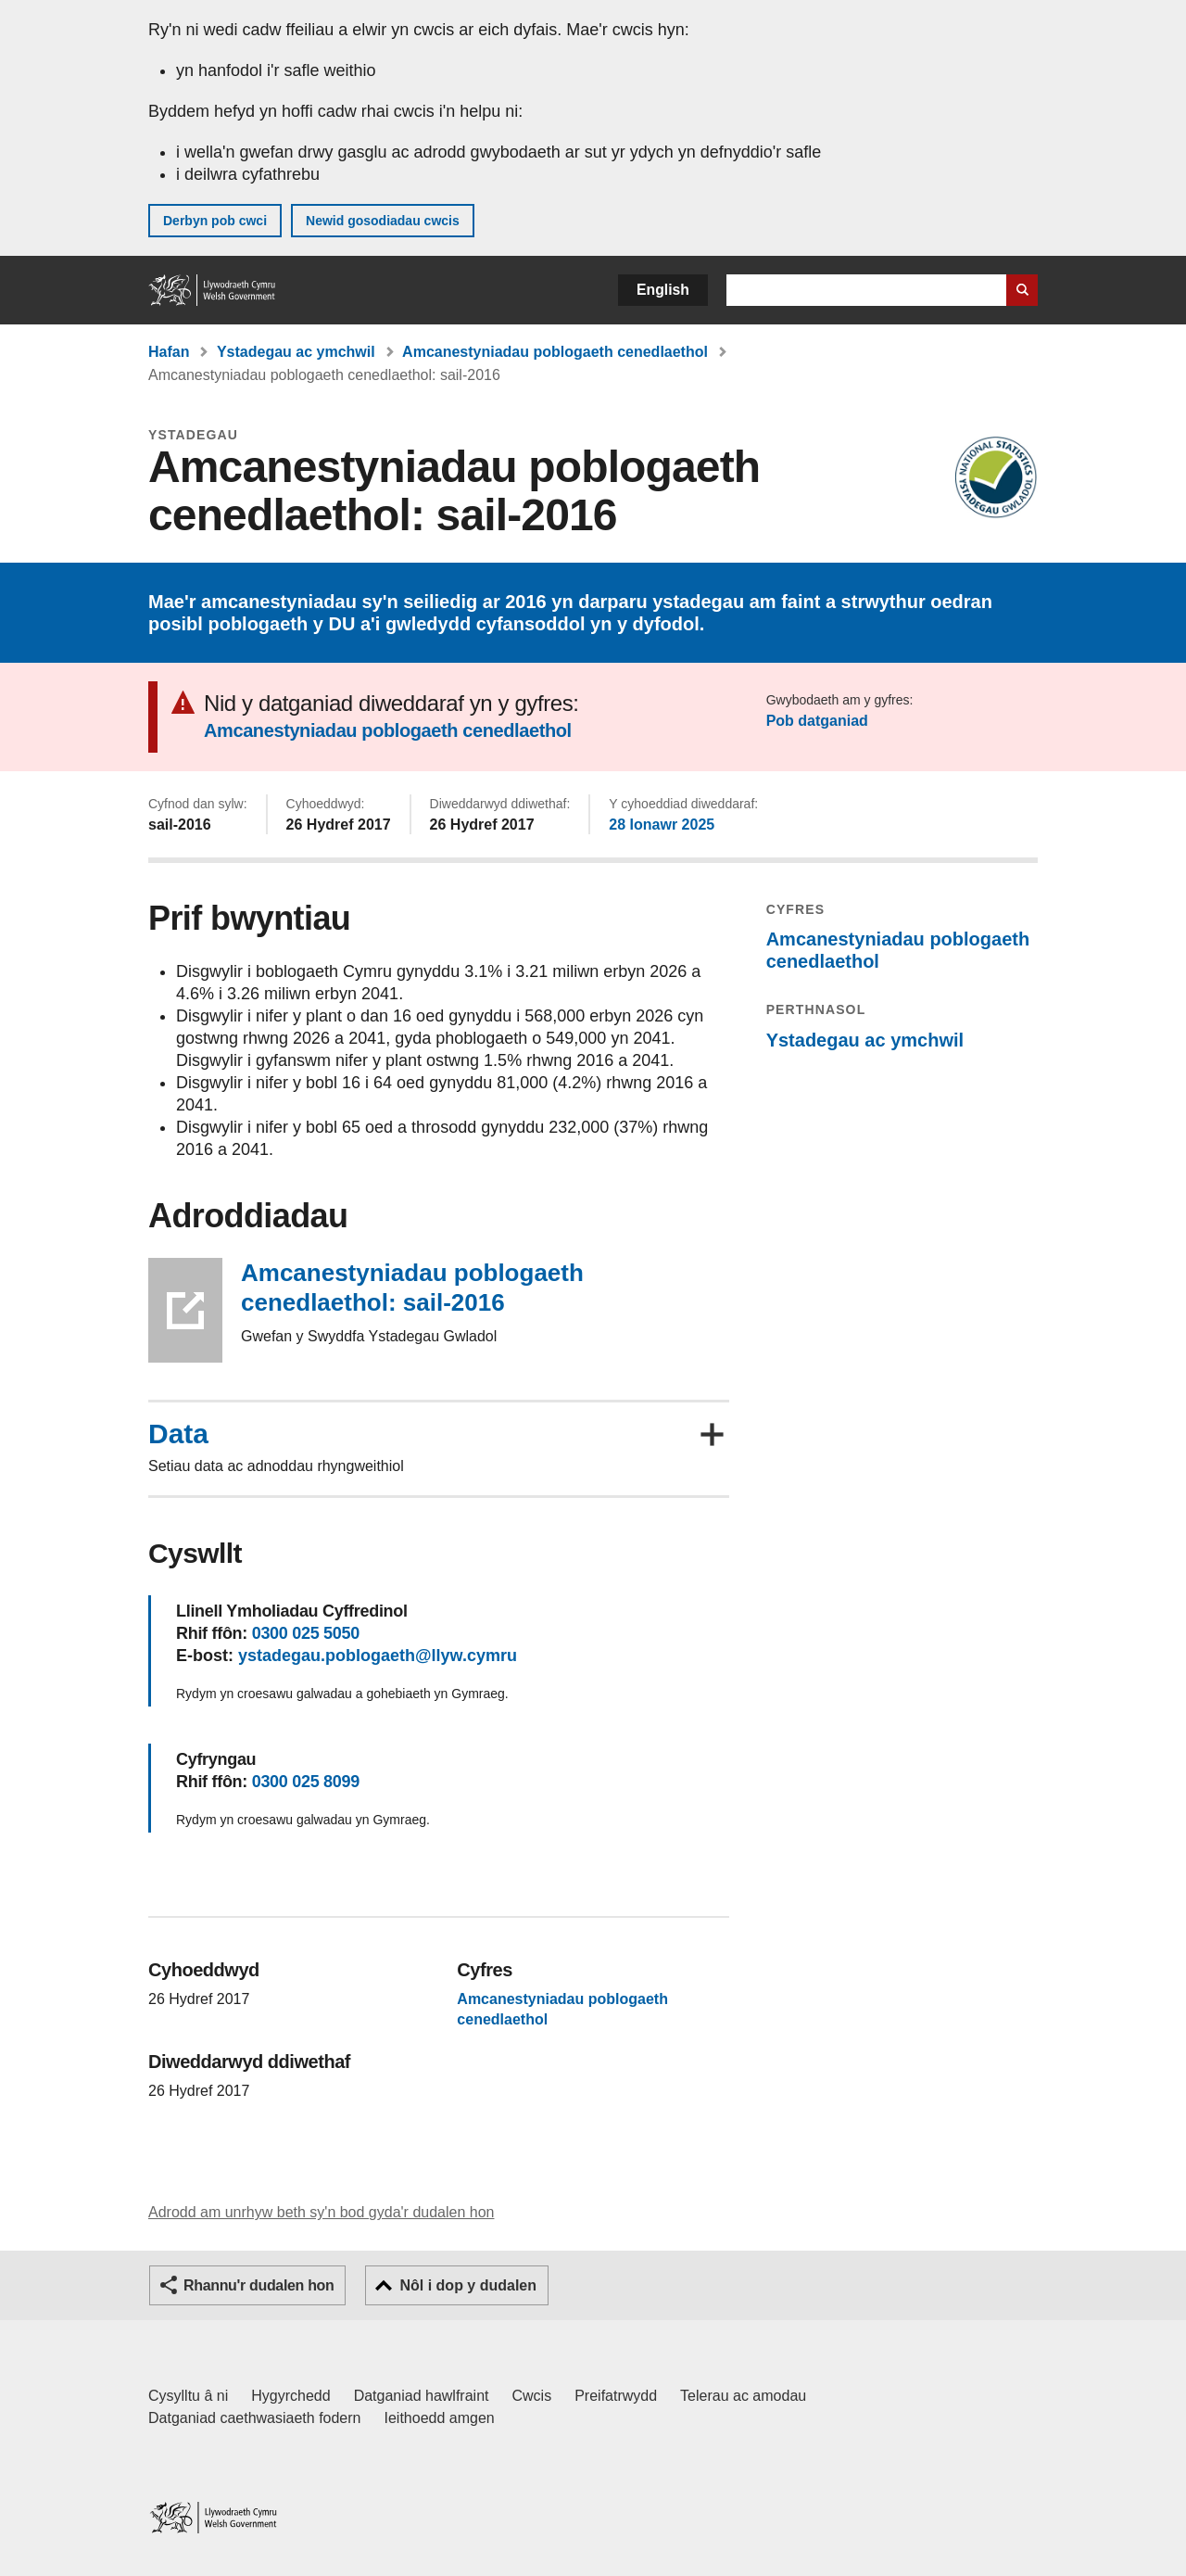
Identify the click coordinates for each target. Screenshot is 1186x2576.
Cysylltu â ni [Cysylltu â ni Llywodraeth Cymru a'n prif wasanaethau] (188, 2396)
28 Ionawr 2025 (661, 824)
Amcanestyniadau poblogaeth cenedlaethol (555, 352)
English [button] (663, 290)
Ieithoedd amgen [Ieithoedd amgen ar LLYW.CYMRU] (440, 2418)
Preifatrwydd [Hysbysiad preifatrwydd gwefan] (615, 2396)
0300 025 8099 (306, 1781)
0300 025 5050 (306, 1633)
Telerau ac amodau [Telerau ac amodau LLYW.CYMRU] (743, 2396)
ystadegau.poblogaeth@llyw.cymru (377, 1655)
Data (178, 1434)
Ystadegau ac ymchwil (296, 352)
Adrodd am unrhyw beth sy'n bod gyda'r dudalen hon (321, 2212)
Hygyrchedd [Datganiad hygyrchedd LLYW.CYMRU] (290, 2396)
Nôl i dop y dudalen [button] (467, 2285)
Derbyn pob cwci (215, 220)
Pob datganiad (817, 721)
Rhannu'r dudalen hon (258, 2285)
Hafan (168, 352)
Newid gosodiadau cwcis (383, 220)
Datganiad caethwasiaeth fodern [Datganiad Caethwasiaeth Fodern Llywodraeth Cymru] (254, 2418)
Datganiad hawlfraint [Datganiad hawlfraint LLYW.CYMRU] (421, 2396)
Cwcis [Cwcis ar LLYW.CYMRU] (532, 2396)
